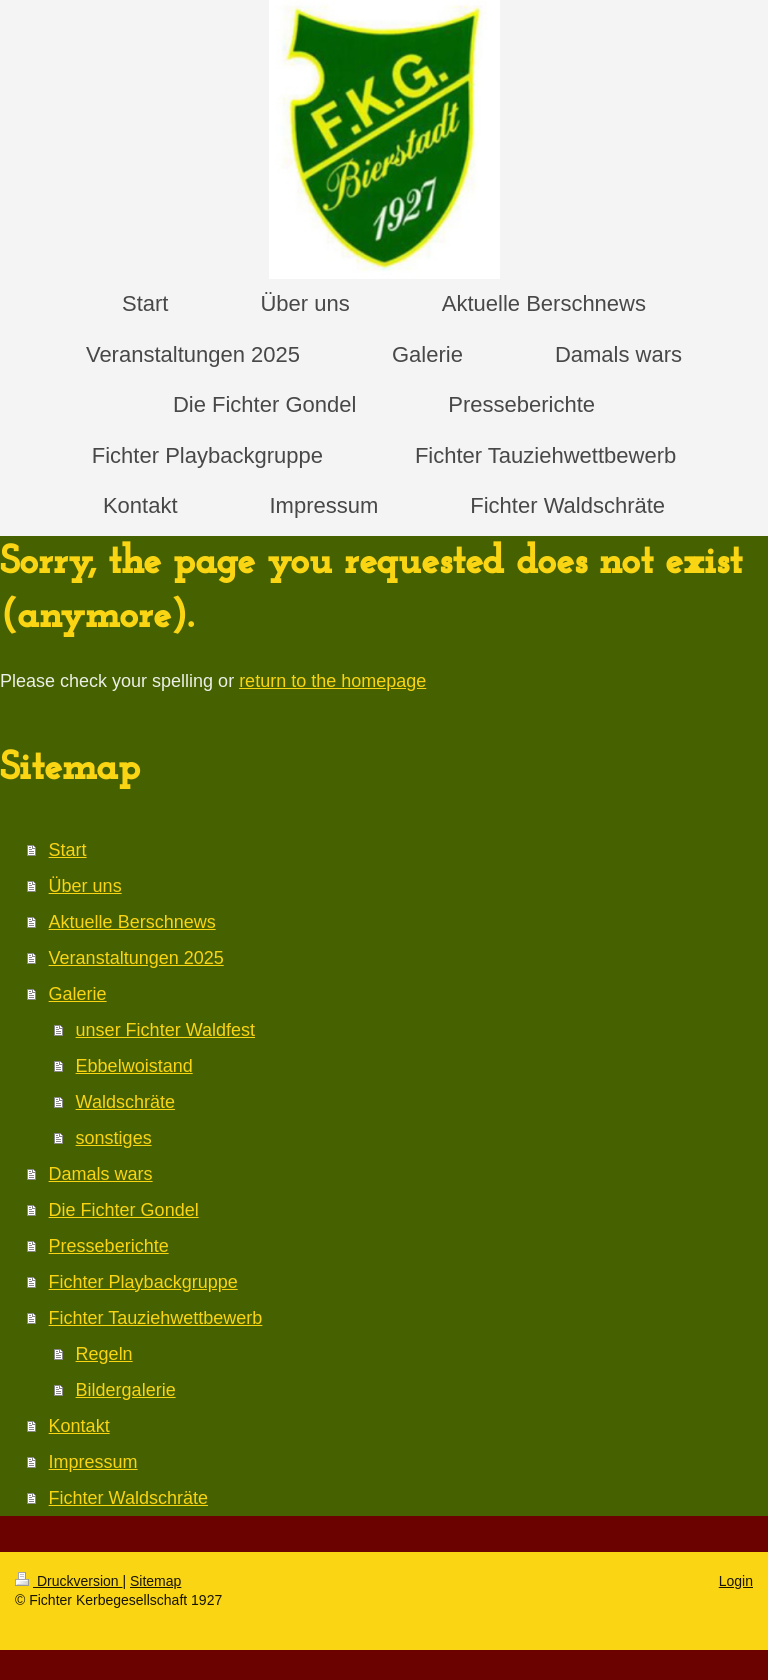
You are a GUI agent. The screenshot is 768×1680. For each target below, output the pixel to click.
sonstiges (114, 1138)
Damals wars (101, 1174)
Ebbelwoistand (134, 1066)
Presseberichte (109, 1246)
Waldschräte (125, 1102)
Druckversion (68, 1581)
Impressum (93, 1462)
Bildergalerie (126, 1390)
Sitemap (155, 1581)
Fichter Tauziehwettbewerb (156, 1318)
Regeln (104, 1354)
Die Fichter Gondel (124, 1210)
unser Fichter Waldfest (165, 1030)
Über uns (85, 886)
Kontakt (79, 1426)
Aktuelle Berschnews (132, 922)
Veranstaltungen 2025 (136, 958)
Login (736, 1581)
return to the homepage (332, 681)
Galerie (78, 994)
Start (68, 850)
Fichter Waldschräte (128, 1498)
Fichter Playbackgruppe (143, 1282)
